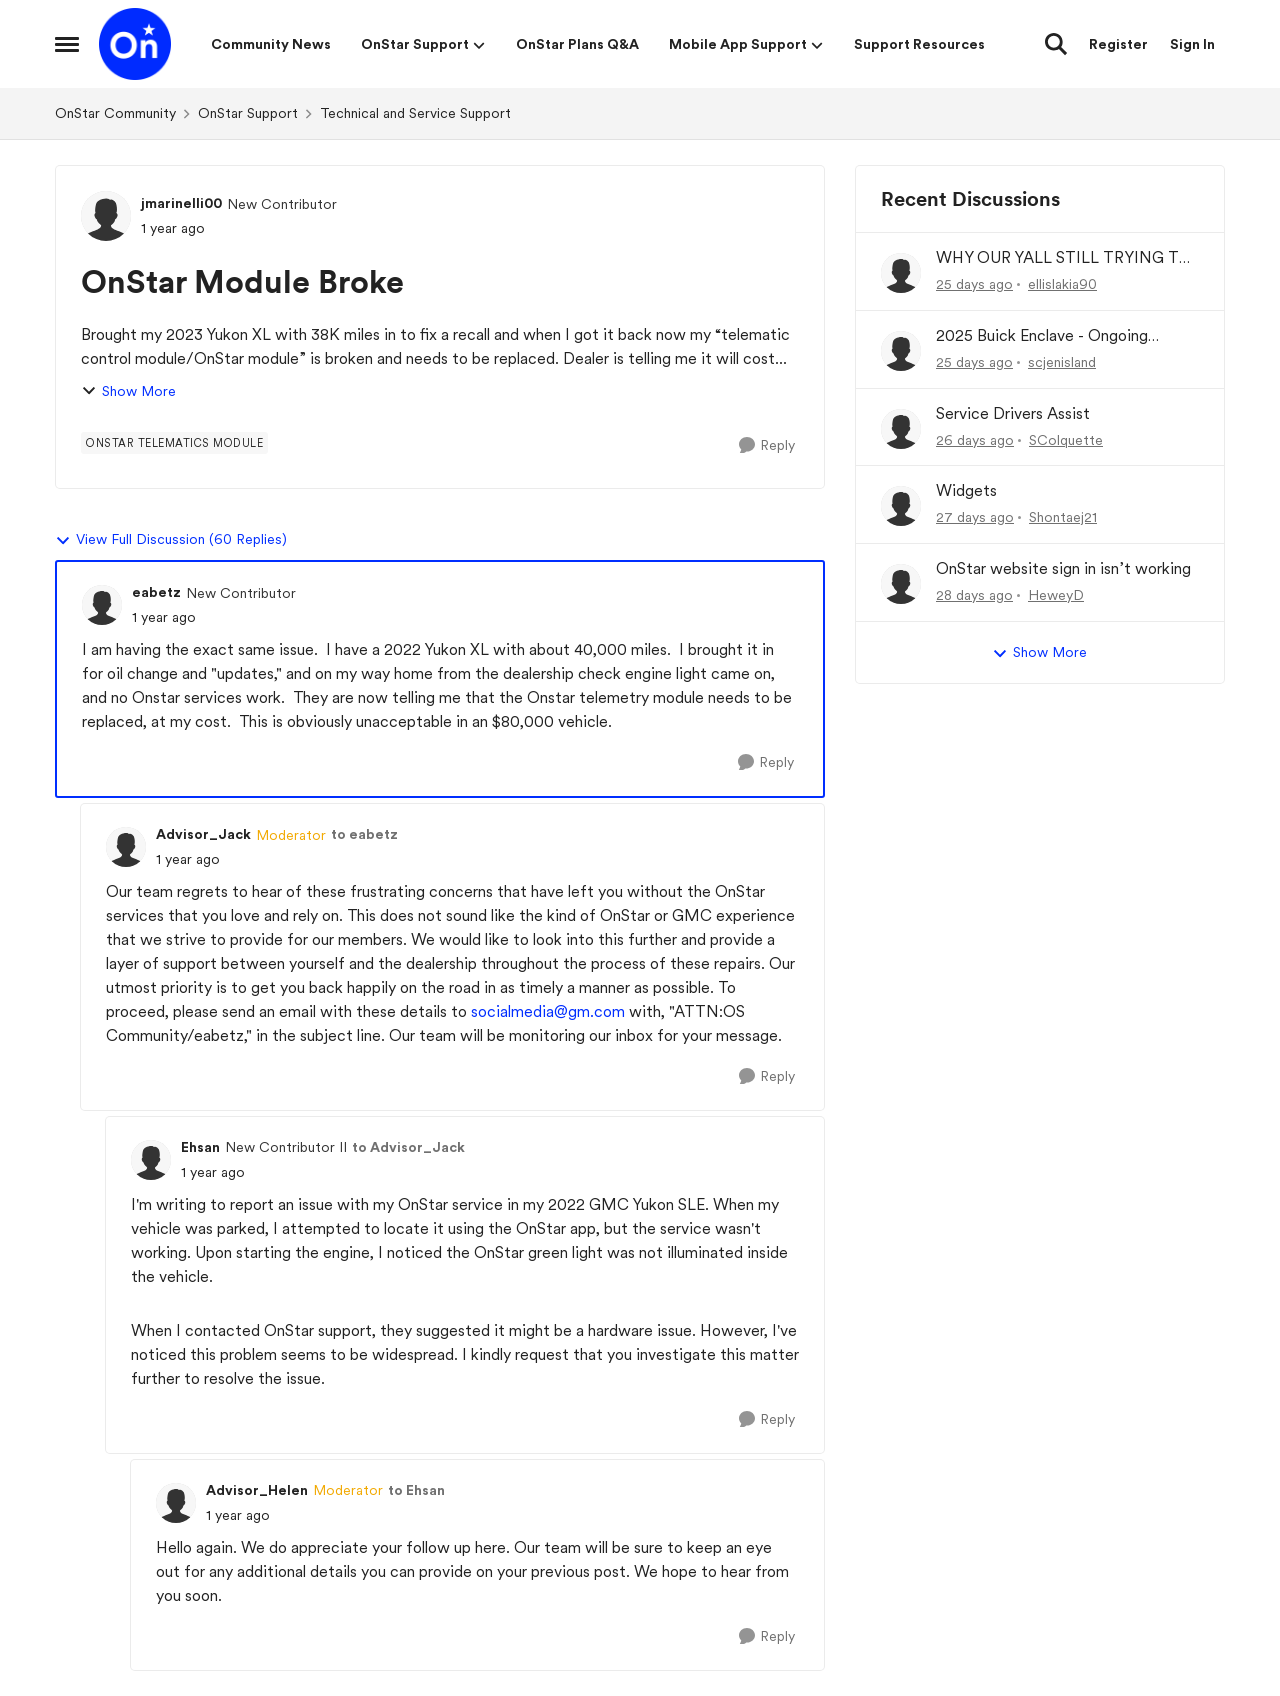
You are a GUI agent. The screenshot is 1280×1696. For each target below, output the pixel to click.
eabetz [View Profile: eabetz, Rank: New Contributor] (156, 592)
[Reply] (767, 445)
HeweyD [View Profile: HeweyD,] (1056, 595)
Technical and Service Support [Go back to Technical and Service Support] (415, 113)
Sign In (1192, 44)
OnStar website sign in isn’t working (1063, 568)
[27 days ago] (975, 517)
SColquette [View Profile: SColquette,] (1066, 439)
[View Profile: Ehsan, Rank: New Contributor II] (151, 1160)
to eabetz (364, 834)
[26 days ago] (975, 439)
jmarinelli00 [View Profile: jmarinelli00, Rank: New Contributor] (181, 203)
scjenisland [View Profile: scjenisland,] (1062, 362)
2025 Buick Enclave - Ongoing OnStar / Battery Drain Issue (1042, 336)
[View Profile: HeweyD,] (901, 584)
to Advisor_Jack (408, 1147)
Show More (128, 391)
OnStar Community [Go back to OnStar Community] (115, 113)
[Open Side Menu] (67, 44)
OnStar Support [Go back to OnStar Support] (248, 113)
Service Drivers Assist (1013, 413)
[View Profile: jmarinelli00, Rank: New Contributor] (106, 216)
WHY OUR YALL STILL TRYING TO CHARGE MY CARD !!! (1064, 258)
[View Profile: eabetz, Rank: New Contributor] (102, 605)
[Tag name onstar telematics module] (174, 443)
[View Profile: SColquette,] (901, 429)
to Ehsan (416, 1490)
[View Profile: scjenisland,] (901, 351)
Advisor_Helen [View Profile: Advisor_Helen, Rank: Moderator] (257, 1490)
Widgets (966, 490)
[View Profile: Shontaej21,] (901, 506)
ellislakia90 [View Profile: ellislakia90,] (1062, 284)
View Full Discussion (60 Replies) (171, 540)
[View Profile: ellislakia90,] (901, 273)
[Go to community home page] (135, 44)
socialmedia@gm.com (548, 1011)
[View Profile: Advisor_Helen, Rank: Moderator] (176, 1503)
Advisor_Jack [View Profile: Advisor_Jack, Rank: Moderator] (203, 834)
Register (1118, 44)
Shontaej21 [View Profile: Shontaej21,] (1063, 517)
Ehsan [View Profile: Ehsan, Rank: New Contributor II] (200, 1147)
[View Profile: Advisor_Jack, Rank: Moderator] (126, 847)
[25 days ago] (974, 284)
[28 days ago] (974, 595)
